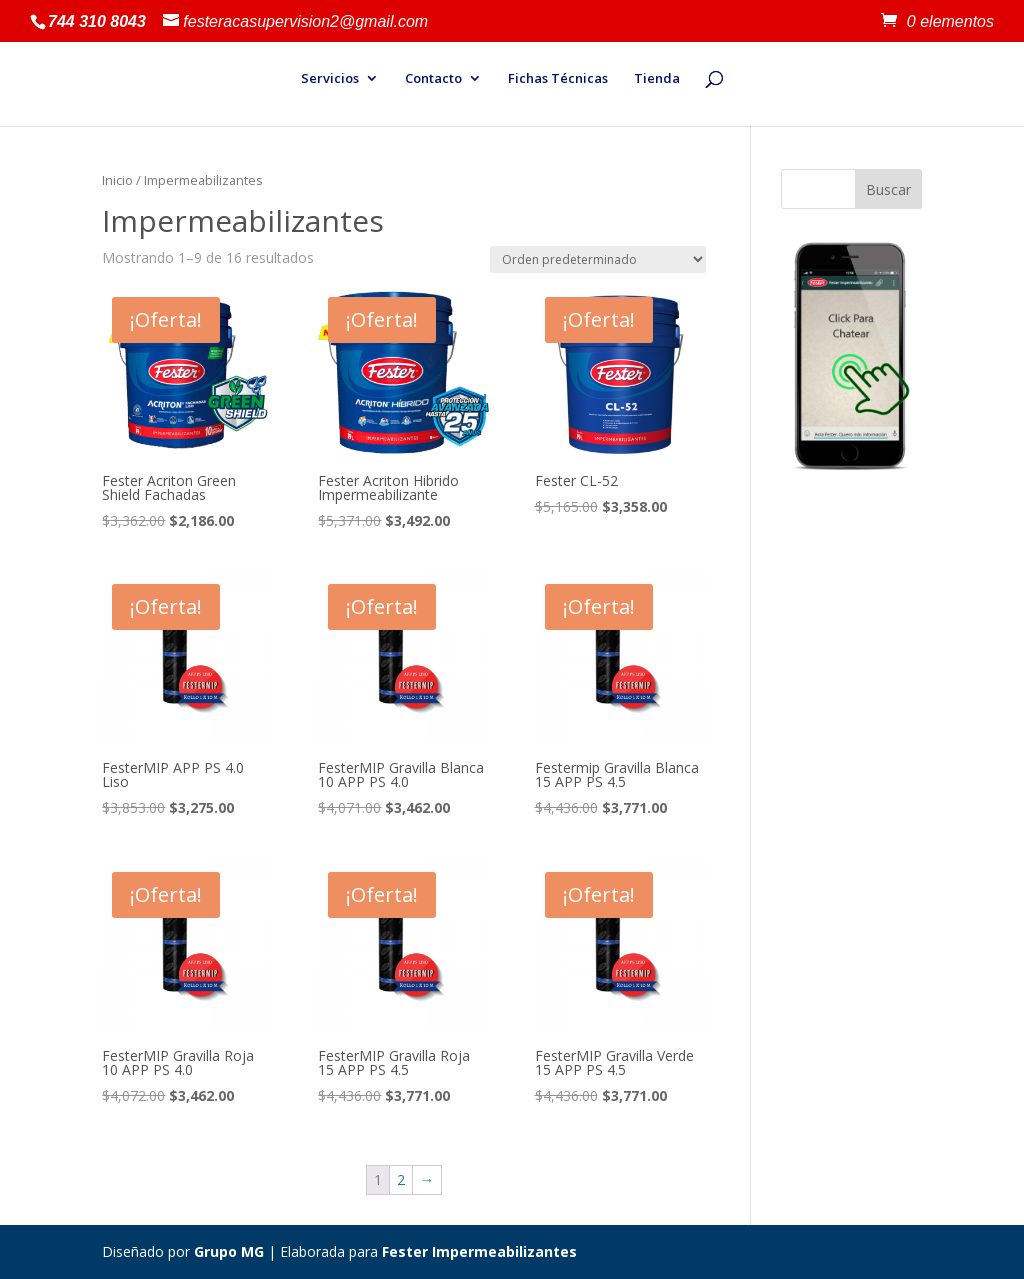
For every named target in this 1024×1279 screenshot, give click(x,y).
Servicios (330, 79)
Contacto (433, 79)
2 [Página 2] (401, 1179)
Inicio (117, 180)
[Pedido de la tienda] (598, 259)
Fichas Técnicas (558, 79)
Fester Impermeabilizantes (479, 1251)
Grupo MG (229, 1251)
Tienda (657, 79)
